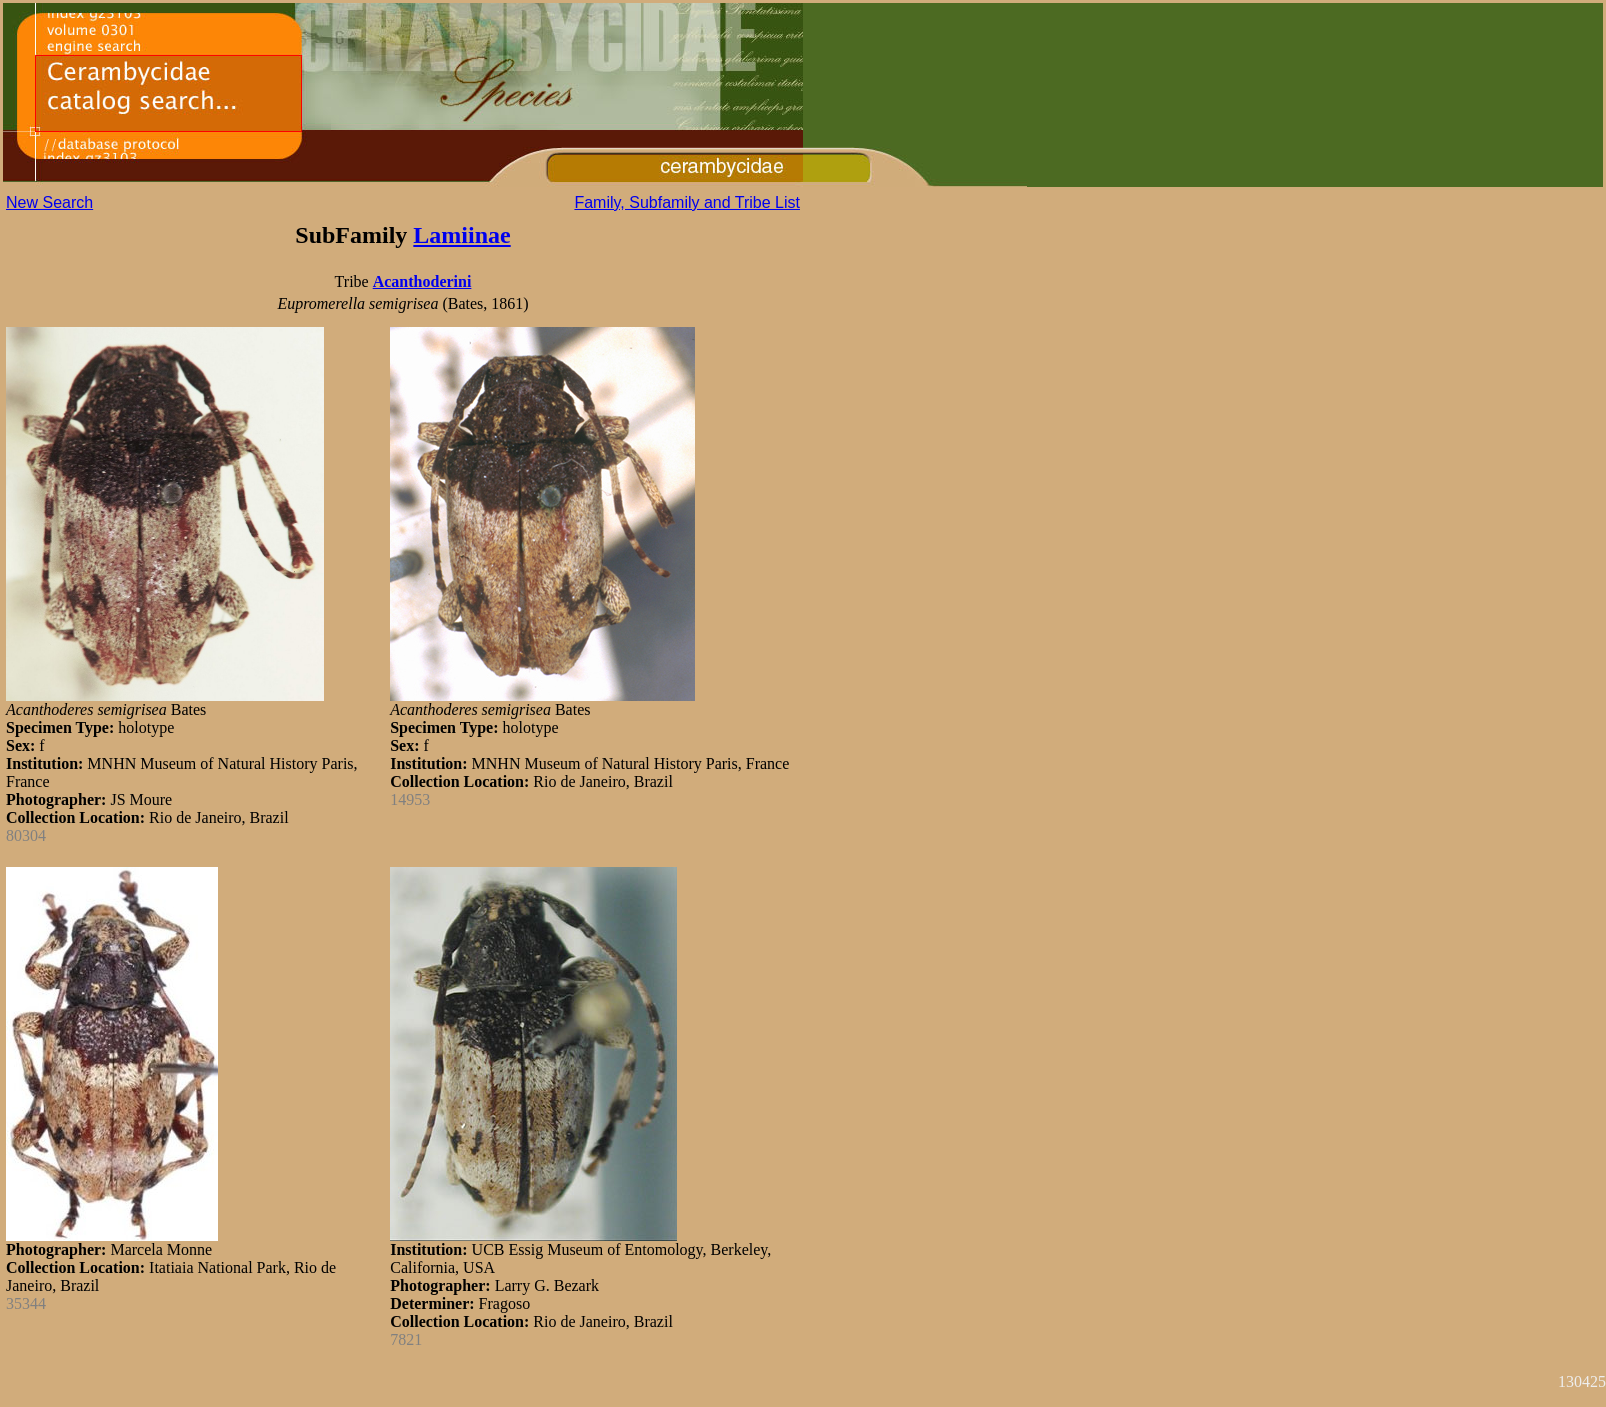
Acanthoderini (422, 281)
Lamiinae (461, 235)
